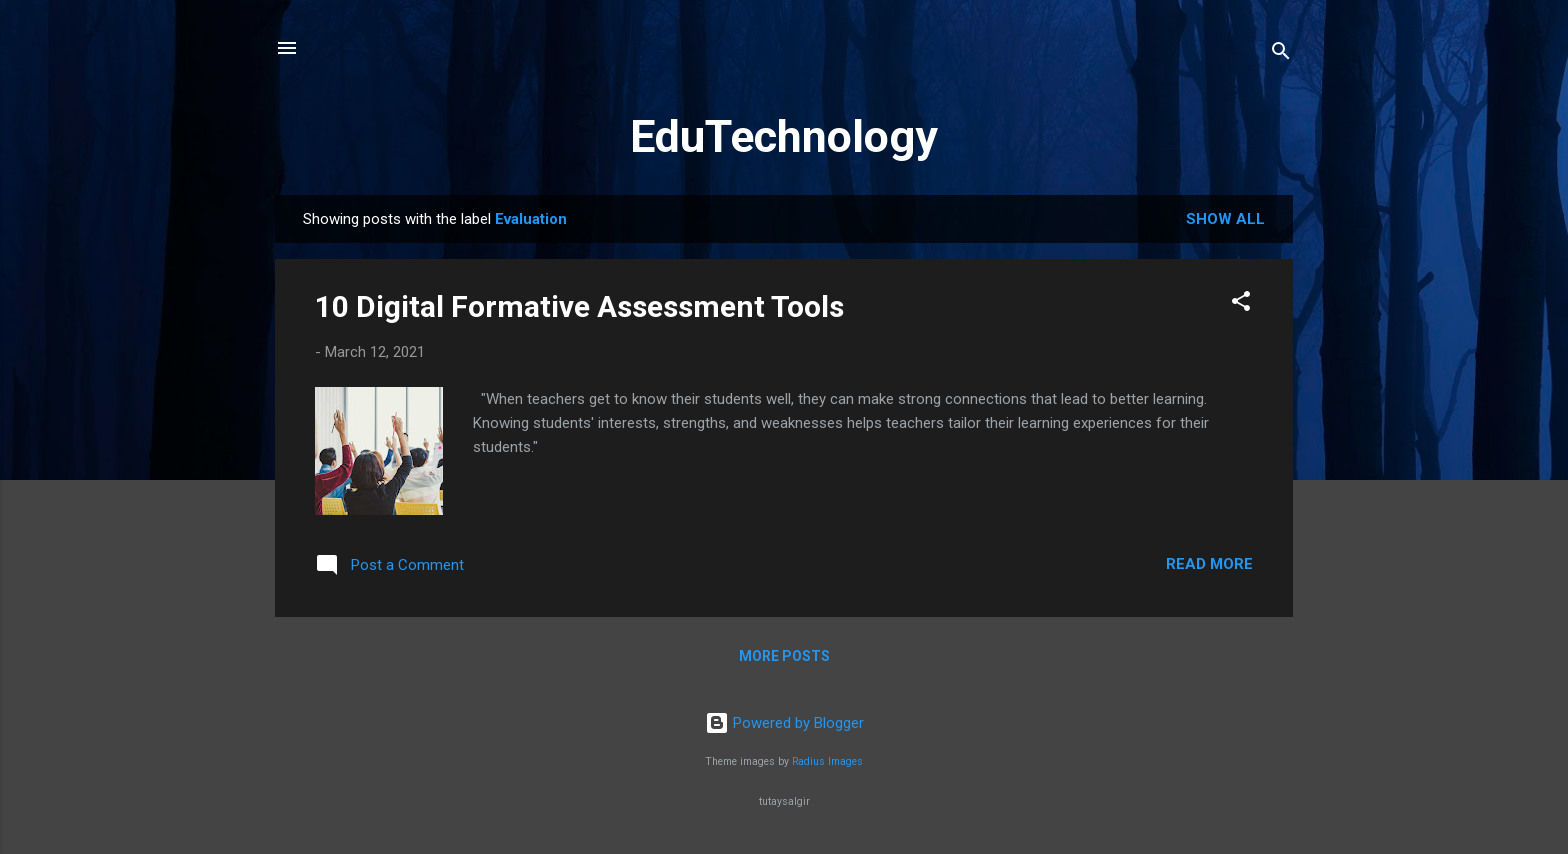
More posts (784, 656)
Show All (1225, 219)
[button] (1241, 304)
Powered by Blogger (784, 723)
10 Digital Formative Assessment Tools (579, 306)
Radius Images (827, 761)
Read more (1209, 564)
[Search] (1281, 54)
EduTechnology (784, 136)
